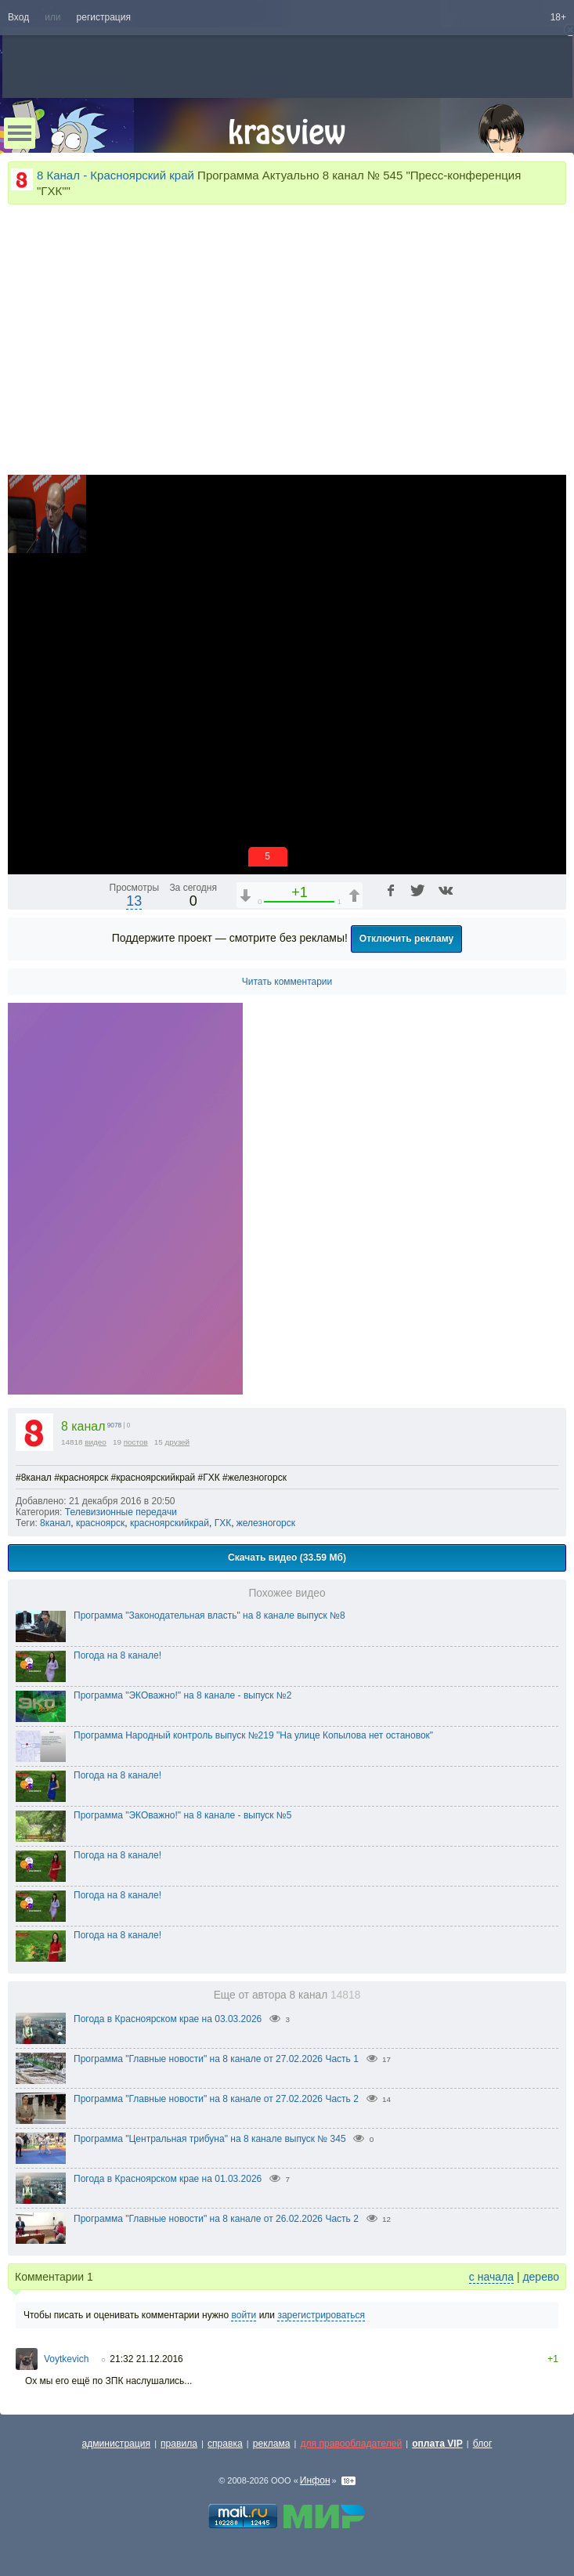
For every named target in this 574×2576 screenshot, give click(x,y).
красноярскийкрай (169, 1523)
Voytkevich (66, 2358)
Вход (18, 17)
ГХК (223, 1523)
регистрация (104, 17)
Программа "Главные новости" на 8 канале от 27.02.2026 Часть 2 (216, 2098)
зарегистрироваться (321, 2315)
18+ (558, 17)
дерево (540, 2276)
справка (225, 2443)
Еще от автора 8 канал (287, 1995)
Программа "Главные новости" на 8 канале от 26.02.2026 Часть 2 (216, 2218)
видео (95, 1442)
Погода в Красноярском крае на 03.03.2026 (168, 2018)
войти (243, 2315)
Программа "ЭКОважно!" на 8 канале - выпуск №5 (182, 1815)
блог (483, 2443)
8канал (55, 1523)
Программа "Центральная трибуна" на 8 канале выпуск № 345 (210, 2138)
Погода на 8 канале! (117, 1655)
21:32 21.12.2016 (146, 2358)
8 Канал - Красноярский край (115, 175)
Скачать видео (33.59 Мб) (287, 1557)
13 (134, 901)
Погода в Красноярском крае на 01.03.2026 (168, 2178)
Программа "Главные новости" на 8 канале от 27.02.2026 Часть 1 (216, 2058)
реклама (272, 2443)
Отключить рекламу (406, 938)
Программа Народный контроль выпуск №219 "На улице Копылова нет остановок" (253, 1735)
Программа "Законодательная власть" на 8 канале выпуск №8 (209, 1615)
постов (136, 1442)
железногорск (265, 1523)
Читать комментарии (287, 981)
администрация (116, 2443)
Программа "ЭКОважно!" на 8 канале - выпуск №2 (182, 1695)
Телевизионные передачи (121, 1512)
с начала (491, 2276)
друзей (177, 1442)
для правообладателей (351, 2443)
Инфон (315, 2480)
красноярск (100, 1523)
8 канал (83, 1426)
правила (179, 2443)
